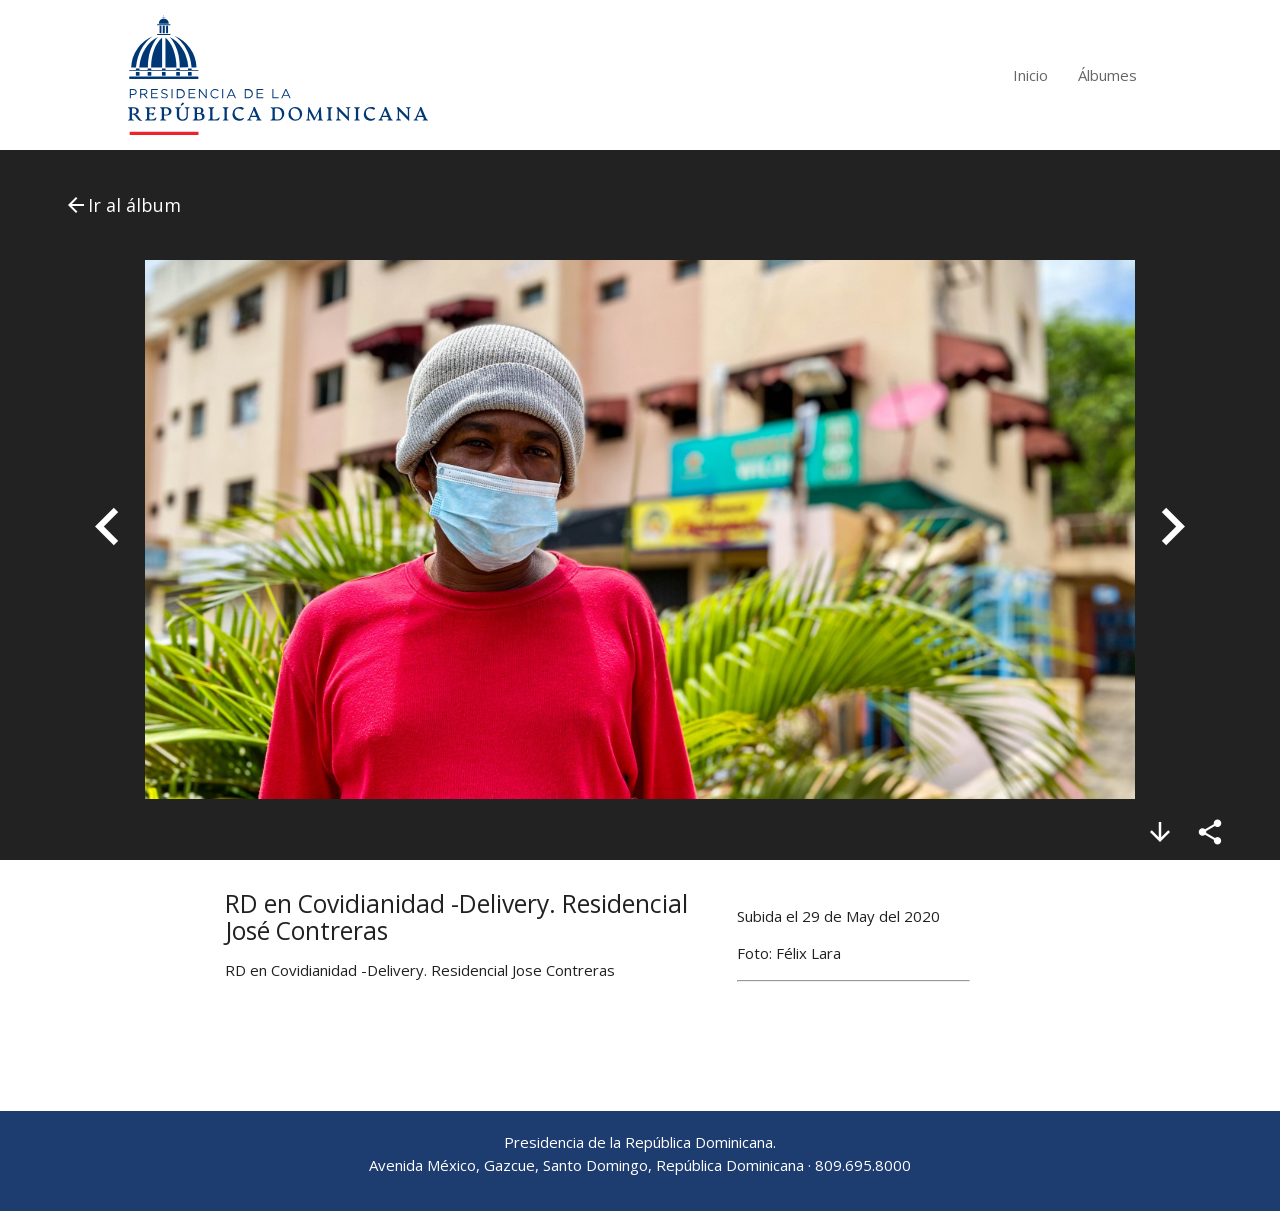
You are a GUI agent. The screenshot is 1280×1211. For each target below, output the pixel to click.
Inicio (1030, 75)
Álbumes (1107, 75)
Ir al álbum (122, 205)
